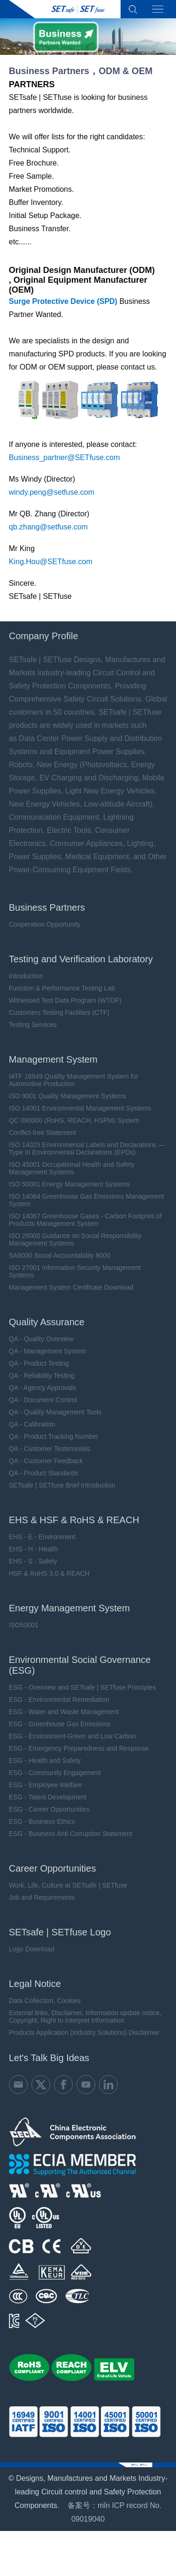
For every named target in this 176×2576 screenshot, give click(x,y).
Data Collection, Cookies (45, 2000)
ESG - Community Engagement (55, 1772)
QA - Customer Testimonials (49, 1448)
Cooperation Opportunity (45, 924)
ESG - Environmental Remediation (59, 1699)
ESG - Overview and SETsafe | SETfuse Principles (82, 1687)
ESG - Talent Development (48, 1797)
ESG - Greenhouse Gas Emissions (59, 1724)
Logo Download (31, 1949)
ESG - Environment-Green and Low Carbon (72, 1736)
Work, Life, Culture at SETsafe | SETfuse (68, 1885)
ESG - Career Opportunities (49, 1809)
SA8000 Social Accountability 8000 (59, 1255)
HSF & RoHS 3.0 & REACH (49, 1573)
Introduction (26, 976)
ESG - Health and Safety (45, 1760)
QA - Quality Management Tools (55, 1412)
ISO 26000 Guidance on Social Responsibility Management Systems (75, 1239)
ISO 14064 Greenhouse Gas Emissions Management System (86, 1200)
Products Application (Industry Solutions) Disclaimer (84, 2032)
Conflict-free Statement (42, 1132)
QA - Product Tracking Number (54, 1436)
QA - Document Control (43, 1400)
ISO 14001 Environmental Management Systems (80, 1108)
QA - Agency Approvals (42, 1387)
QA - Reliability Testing (42, 1375)
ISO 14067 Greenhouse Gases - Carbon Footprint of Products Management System (85, 1219)
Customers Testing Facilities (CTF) (59, 1012)
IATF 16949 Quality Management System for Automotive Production (73, 1080)
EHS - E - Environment (42, 1537)
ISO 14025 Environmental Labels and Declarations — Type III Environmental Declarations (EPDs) (87, 1148)
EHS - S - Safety (33, 1561)
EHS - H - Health (33, 1549)
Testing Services (33, 1024)
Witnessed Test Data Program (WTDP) (65, 1000)
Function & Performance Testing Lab (62, 988)
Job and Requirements (42, 1897)
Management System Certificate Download (71, 1287)
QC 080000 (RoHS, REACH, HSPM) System (74, 1120)
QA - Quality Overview (41, 1339)
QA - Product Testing (39, 1363)
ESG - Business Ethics (42, 1821)
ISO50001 (23, 1625)
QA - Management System (47, 1351)
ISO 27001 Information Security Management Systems (75, 1271)
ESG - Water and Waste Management (64, 1711)
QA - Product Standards (43, 1473)
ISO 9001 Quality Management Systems (67, 1096)
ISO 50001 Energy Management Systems (69, 1184)
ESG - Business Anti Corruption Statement (70, 1833)
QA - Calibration (32, 1424)
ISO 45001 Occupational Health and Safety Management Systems (72, 1168)
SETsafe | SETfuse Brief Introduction (62, 1485)
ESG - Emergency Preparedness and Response (79, 1748)
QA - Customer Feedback (46, 1461)
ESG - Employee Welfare (45, 1785)
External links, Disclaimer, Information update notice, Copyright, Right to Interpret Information (85, 2016)
